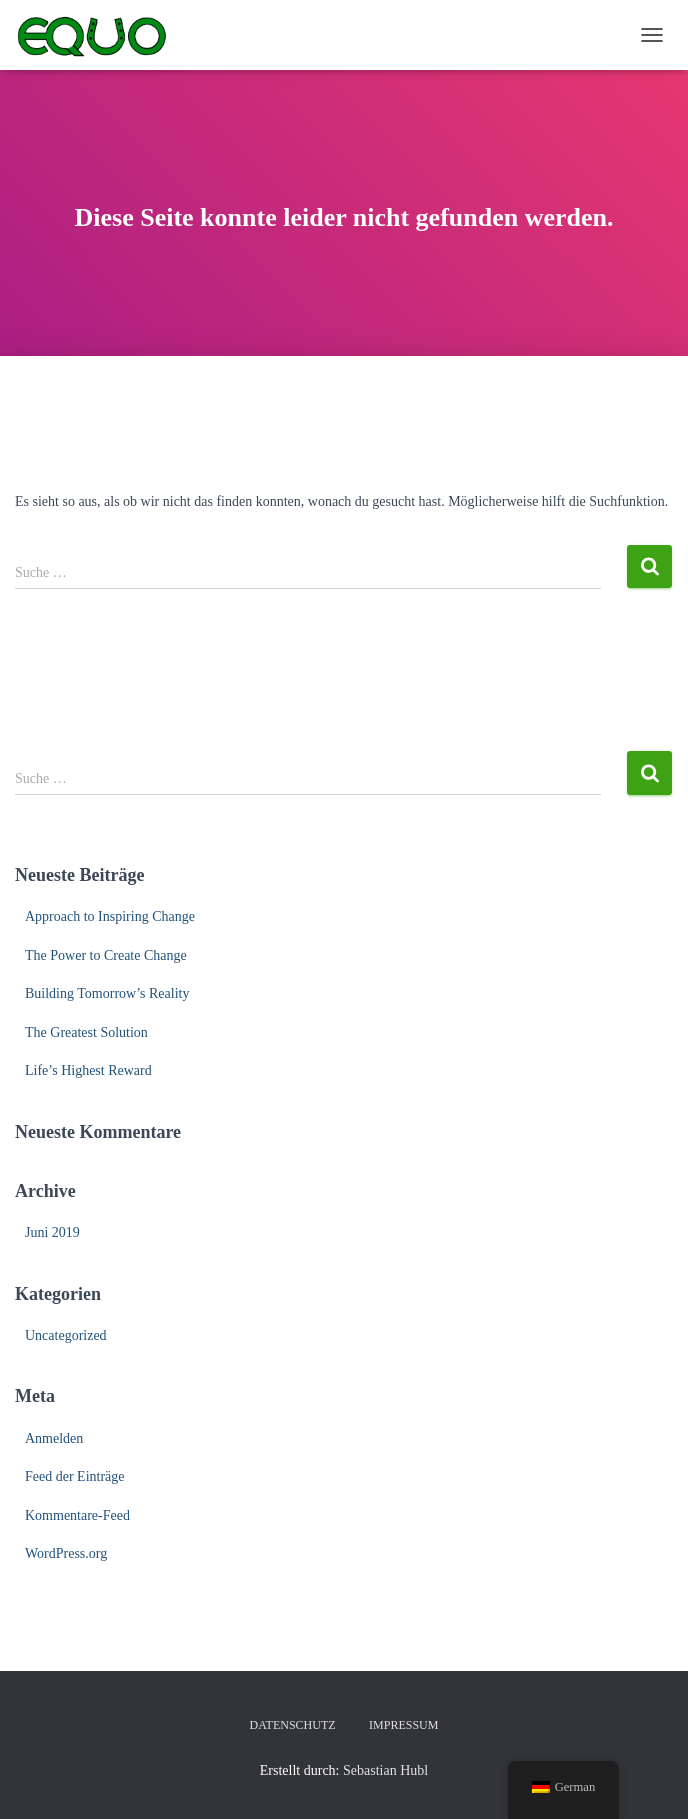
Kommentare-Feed (77, 1515)
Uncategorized (66, 1335)
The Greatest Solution (86, 1032)
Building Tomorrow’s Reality (107, 993)
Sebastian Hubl (385, 1770)
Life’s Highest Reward (88, 1070)
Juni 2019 (52, 1232)
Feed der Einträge (75, 1476)
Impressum (403, 1725)
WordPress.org (66, 1553)
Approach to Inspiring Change (110, 916)
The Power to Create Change (106, 955)
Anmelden (54, 1438)
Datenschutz (293, 1725)
